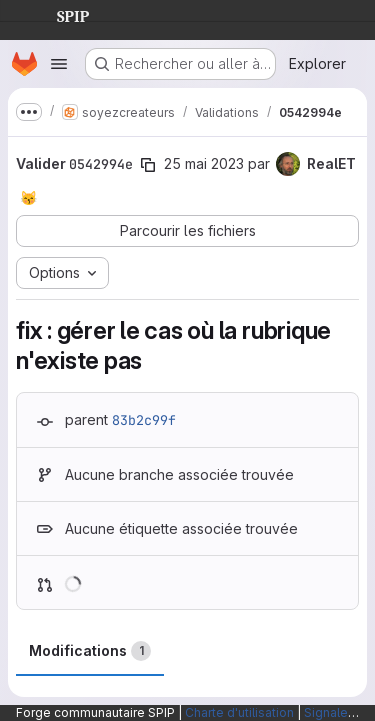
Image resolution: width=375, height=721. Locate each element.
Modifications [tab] (90, 651)
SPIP (57, 14)
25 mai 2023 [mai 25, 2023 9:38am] (204, 163)
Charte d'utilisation (239, 712)
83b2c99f (144, 420)
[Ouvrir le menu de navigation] (59, 64)
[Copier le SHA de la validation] (148, 165)
